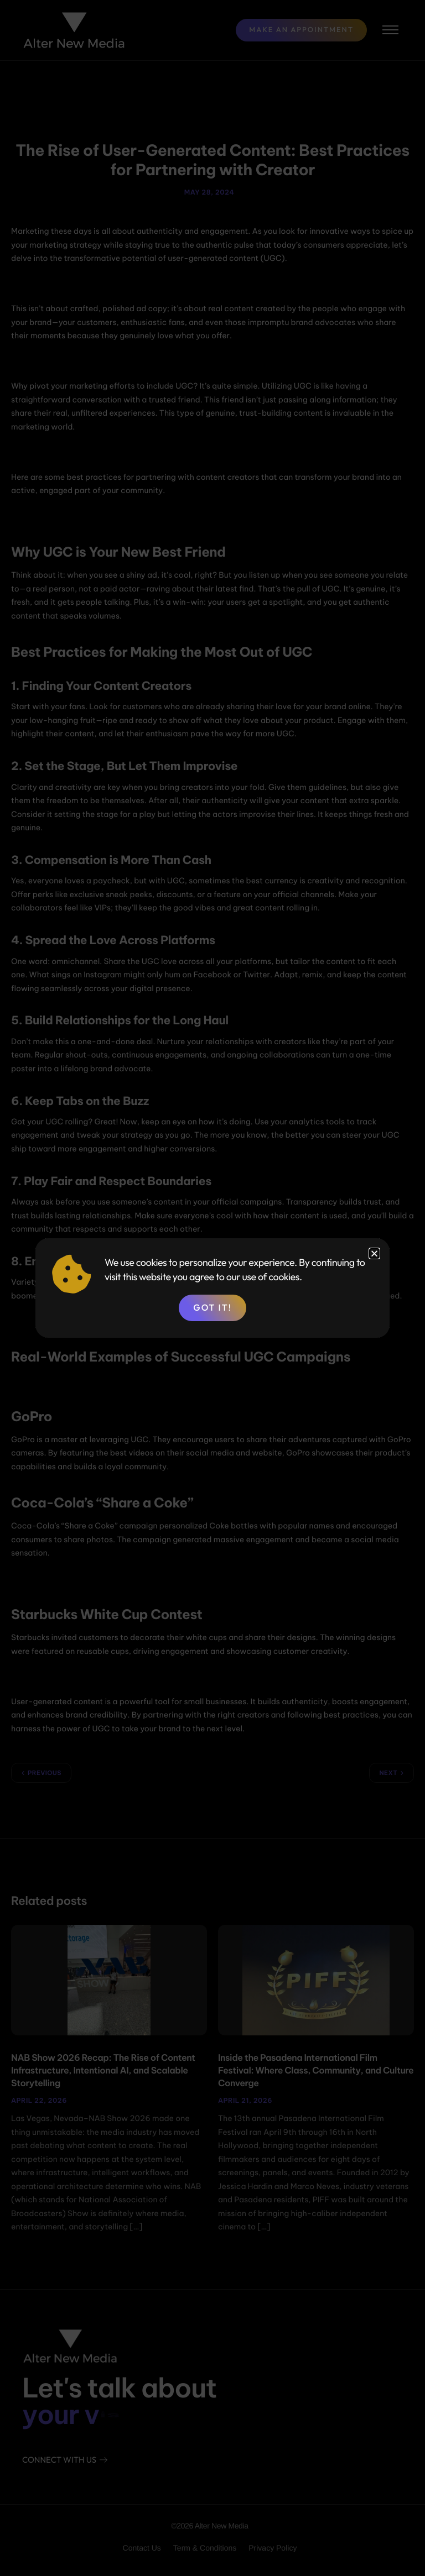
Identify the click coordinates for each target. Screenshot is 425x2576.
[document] (212, 1288)
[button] (374, 1253)
